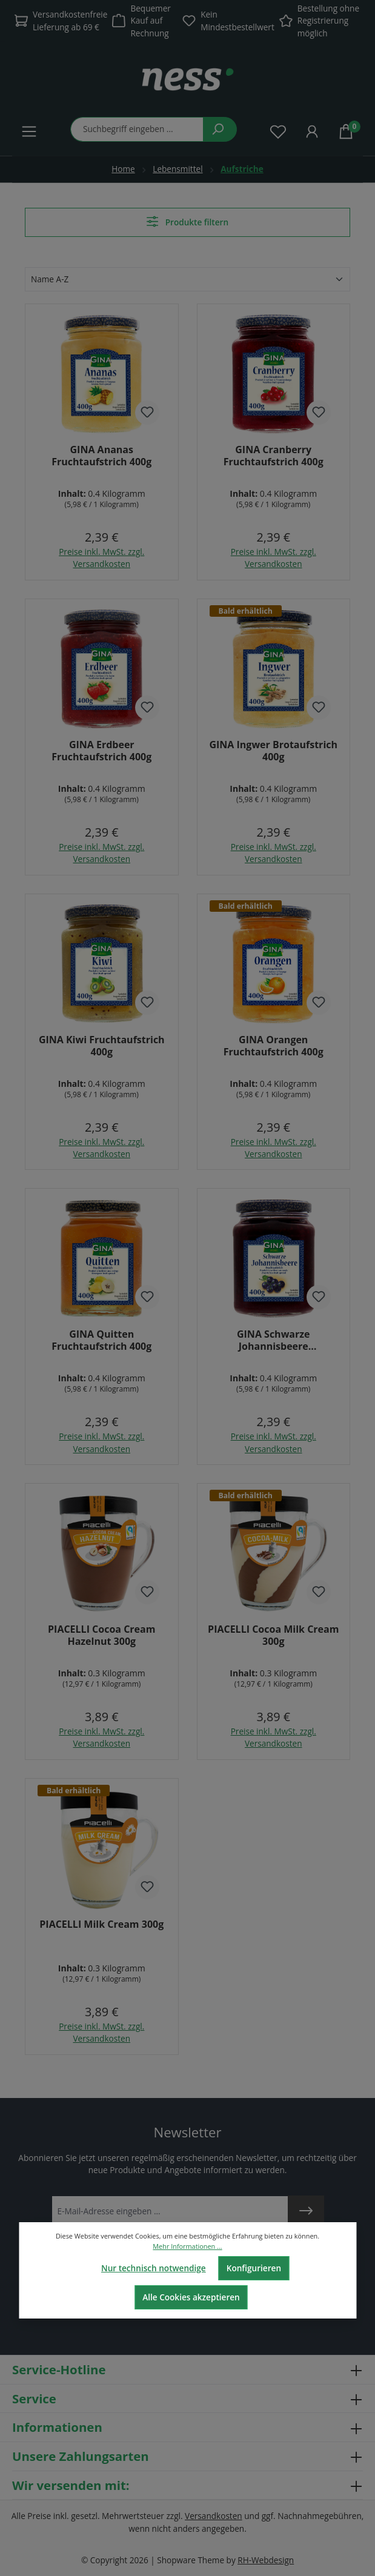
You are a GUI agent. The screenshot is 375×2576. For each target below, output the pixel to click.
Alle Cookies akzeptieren (191, 2297)
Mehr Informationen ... (187, 2246)
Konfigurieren (254, 2268)
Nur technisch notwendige (153, 2268)
